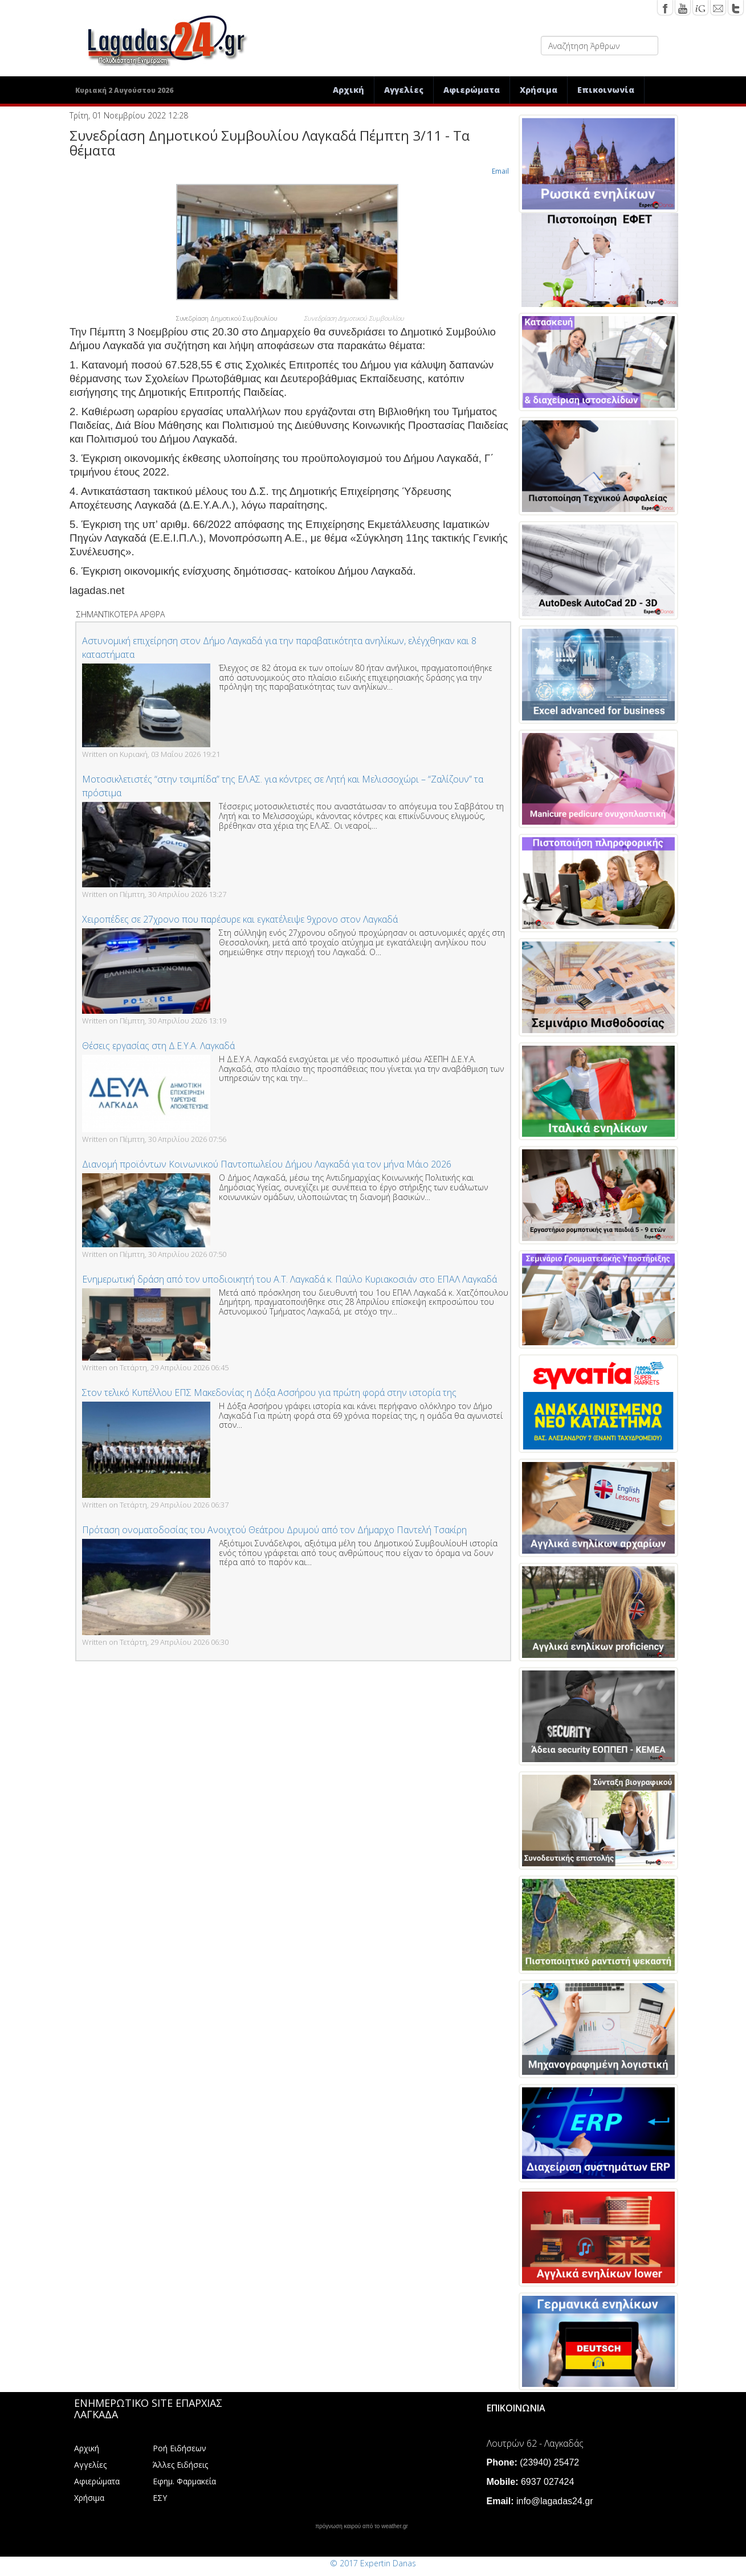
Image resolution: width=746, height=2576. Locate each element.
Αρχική (348, 89)
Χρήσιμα (538, 89)
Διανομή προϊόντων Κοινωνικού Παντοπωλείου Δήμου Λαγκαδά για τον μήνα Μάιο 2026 (266, 1164)
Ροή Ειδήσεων (179, 2448)
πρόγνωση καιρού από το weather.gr (361, 2526)
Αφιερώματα (471, 89)
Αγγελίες (403, 89)
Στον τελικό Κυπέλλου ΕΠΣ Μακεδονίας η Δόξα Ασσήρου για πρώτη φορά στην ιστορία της (269, 1392)
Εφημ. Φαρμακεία (184, 2481)
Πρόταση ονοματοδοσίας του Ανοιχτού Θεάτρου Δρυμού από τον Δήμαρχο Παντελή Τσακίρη (274, 1530)
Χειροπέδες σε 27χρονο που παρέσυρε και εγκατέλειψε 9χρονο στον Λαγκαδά (240, 919)
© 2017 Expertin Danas (373, 2563)
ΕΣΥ (160, 2497)
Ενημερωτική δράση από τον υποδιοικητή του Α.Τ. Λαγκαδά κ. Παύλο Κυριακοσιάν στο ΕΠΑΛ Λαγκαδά (289, 1279)
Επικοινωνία (605, 89)
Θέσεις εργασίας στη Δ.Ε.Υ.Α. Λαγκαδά (158, 1045)
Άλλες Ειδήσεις (180, 2464)
